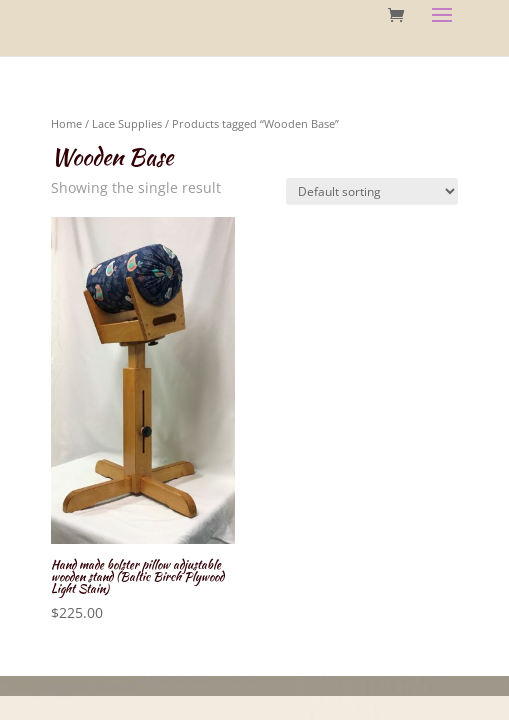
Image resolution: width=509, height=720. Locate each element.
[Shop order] (372, 191)
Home (66, 123)
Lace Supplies (127, 123)
